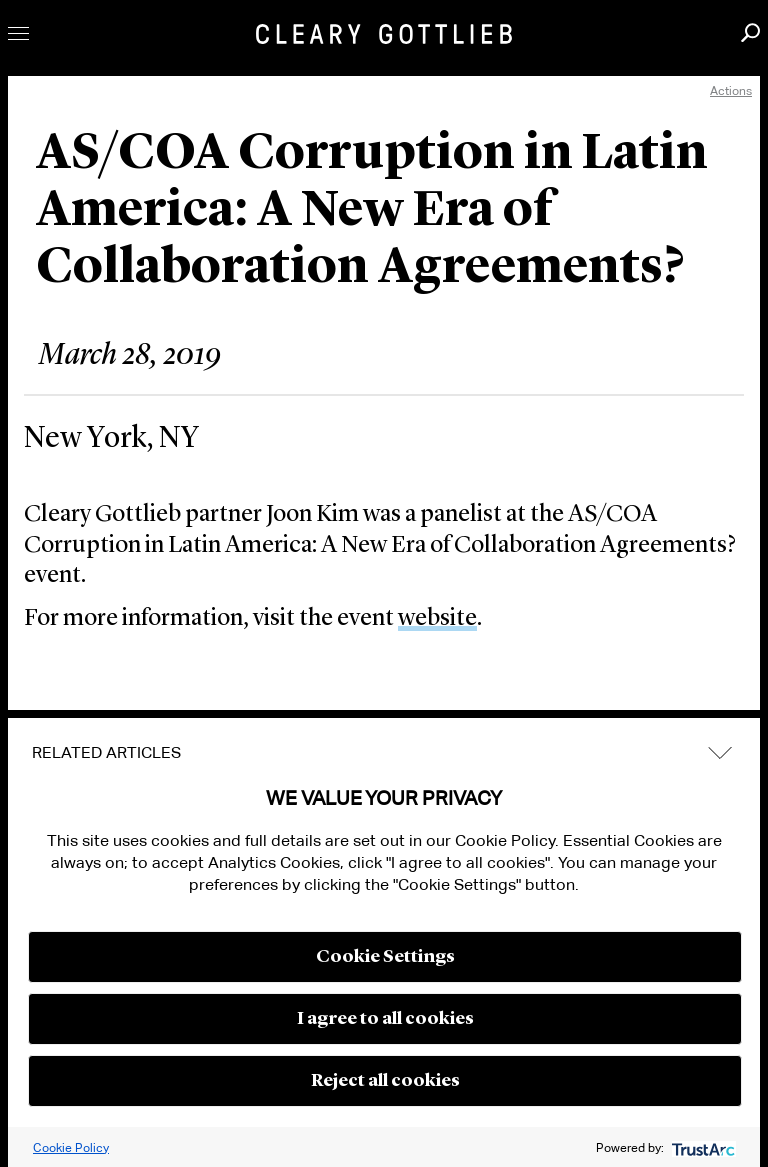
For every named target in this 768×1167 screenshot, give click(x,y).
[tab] (384, 753)
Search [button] (750, 32)
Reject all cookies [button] (385, 1081)
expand (720, 752)
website (437, 619)
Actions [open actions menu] (731, 90)
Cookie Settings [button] (385, 957)
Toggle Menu (18, 33)
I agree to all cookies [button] (385, 1019)
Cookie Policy (71, 1147)
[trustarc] (701, 1147)
